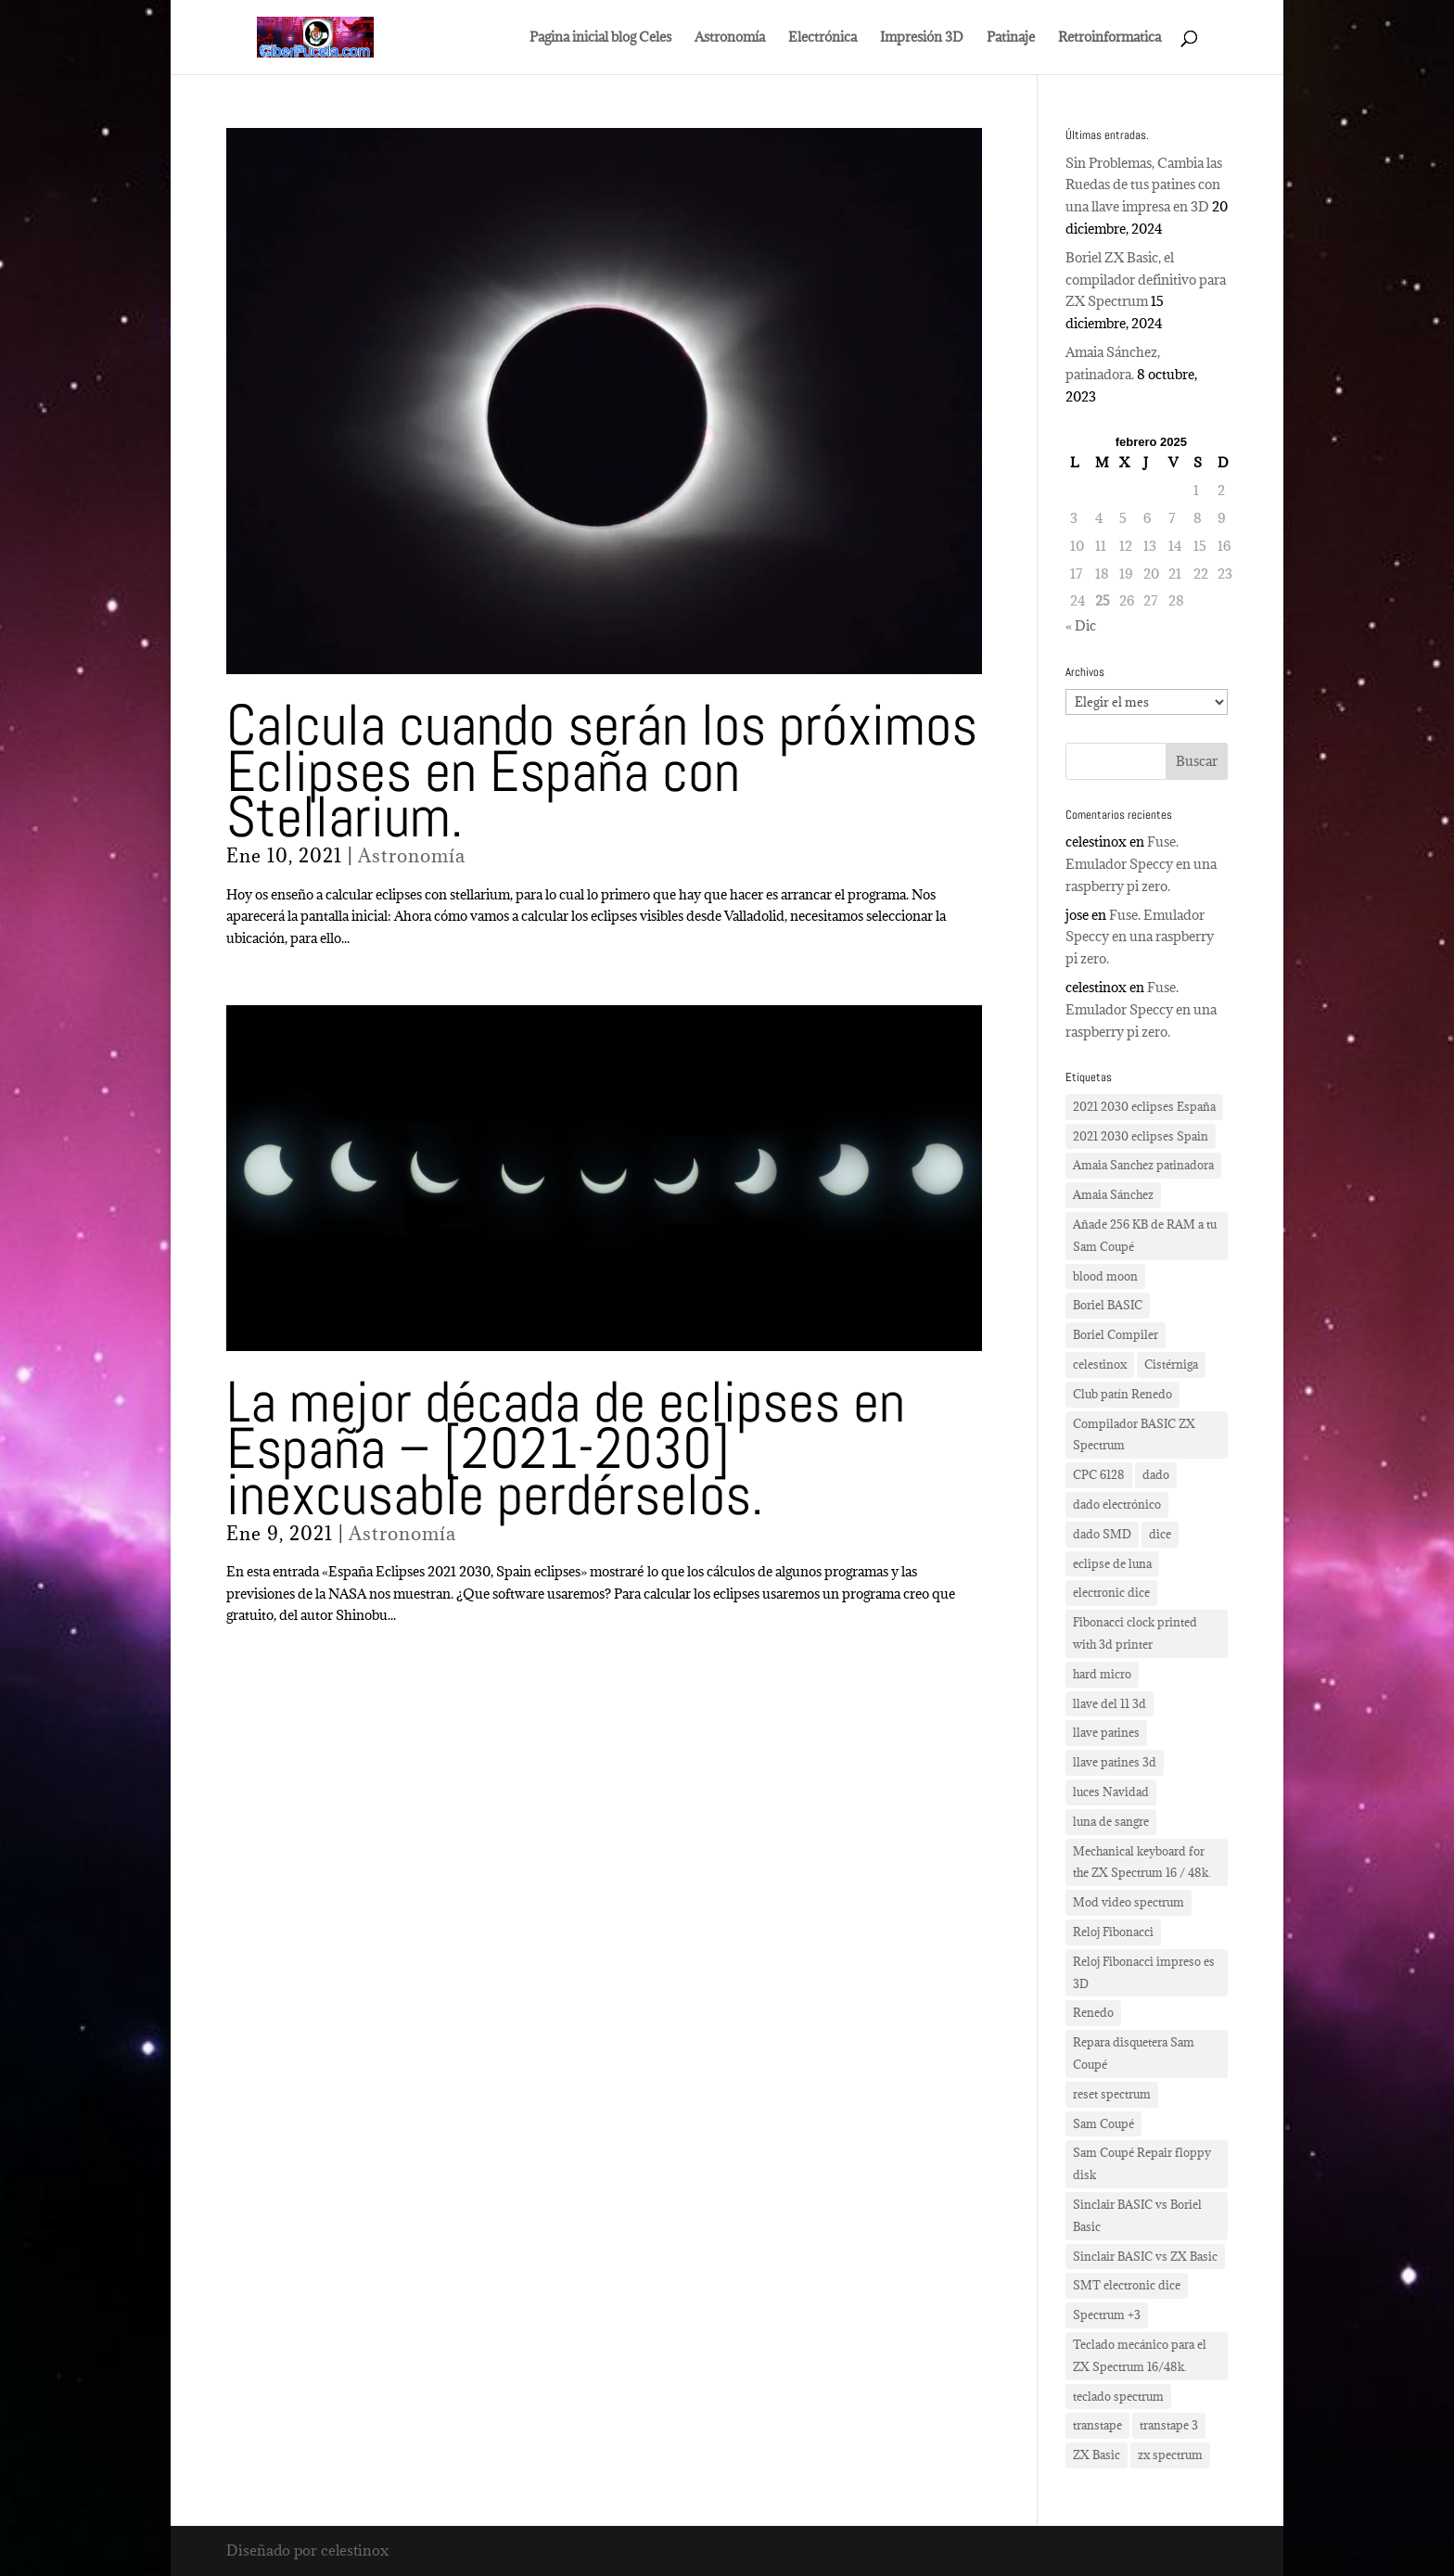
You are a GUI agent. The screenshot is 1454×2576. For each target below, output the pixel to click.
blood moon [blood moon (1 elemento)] (1105, 1276)
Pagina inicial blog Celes (600, 38)
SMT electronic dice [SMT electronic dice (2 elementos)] (1126, 2284)
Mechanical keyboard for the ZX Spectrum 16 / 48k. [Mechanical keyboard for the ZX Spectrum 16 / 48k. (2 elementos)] (1142, 1862)
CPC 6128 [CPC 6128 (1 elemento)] (1099, 1474)
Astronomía (730, 38)
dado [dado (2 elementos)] (1155, 1474)
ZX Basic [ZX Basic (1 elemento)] (1096, 2454)
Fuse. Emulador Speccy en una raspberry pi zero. (1141, 864)
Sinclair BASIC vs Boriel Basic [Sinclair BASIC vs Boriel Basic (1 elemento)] (1137, 2215)
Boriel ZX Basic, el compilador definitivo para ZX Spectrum (1145, 280)
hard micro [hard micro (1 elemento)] (1102, 1673)
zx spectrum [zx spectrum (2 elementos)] (1170, 2454)
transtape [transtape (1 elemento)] (1097, 2424)
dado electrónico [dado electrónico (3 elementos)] (1117, 1504)
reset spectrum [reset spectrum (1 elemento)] (1112, 2093)
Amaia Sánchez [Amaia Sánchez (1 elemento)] (1113, 1194)
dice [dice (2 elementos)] (1160, 1533)
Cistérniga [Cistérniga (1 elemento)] (1171, 1364)
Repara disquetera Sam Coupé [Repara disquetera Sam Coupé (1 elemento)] (1133, 2053)
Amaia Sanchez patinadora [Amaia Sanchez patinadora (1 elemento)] (1143, 1164)
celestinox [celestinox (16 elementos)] (1100, 1364)
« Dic (1080, 625)
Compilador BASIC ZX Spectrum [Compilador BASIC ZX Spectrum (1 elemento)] (1134, 1434)
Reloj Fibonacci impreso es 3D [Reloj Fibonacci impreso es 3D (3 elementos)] (1144, 1972)
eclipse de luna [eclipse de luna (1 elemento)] (1112, 1563)
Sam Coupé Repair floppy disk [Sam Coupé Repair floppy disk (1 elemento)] (1142, 2163)
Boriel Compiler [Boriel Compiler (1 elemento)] (1115, 1334)
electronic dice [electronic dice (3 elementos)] (1111, 1592)
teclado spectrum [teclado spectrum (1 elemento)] (1118, 2396)
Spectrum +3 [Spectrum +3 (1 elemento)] (1107, 2314)
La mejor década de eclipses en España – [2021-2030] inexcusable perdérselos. (565, 1448)
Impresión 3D (921, 38)
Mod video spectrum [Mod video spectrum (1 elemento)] (1128, 1901)
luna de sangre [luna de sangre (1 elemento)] (1111, 1821)
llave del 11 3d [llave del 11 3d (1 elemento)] (1109, 1703)
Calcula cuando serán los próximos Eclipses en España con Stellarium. (601, 771)
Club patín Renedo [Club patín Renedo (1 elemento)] (1122, 1393)
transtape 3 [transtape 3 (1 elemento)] (1169, 2424)
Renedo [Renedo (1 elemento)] (1093, 2012)
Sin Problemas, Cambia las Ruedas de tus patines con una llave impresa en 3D (1143, 185)
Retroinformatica (1109, 38)
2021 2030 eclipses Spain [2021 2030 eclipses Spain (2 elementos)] (1140, 1136)
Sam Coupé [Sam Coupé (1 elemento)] (1103, 2123)
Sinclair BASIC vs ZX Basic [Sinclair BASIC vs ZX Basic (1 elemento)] (1145, 2256)
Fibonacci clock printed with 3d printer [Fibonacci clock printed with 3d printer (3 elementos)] (1135, 1632)
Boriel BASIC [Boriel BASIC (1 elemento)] (1107, 1304)
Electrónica (822, 38)
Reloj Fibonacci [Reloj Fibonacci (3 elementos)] (1113, 1931)
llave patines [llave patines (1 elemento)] (1106, 1732)
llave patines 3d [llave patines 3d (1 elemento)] (1114, 1761)
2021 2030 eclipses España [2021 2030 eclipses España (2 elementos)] (1144, 1106)
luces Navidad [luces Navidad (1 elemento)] (1111, 1791)
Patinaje (1011, 38)
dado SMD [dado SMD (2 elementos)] (1102, 1533)
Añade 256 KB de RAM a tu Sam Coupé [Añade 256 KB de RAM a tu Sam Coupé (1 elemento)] (1145, 1235)
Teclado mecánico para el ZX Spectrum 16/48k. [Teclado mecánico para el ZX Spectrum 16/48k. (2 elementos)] (1139, 2355)
